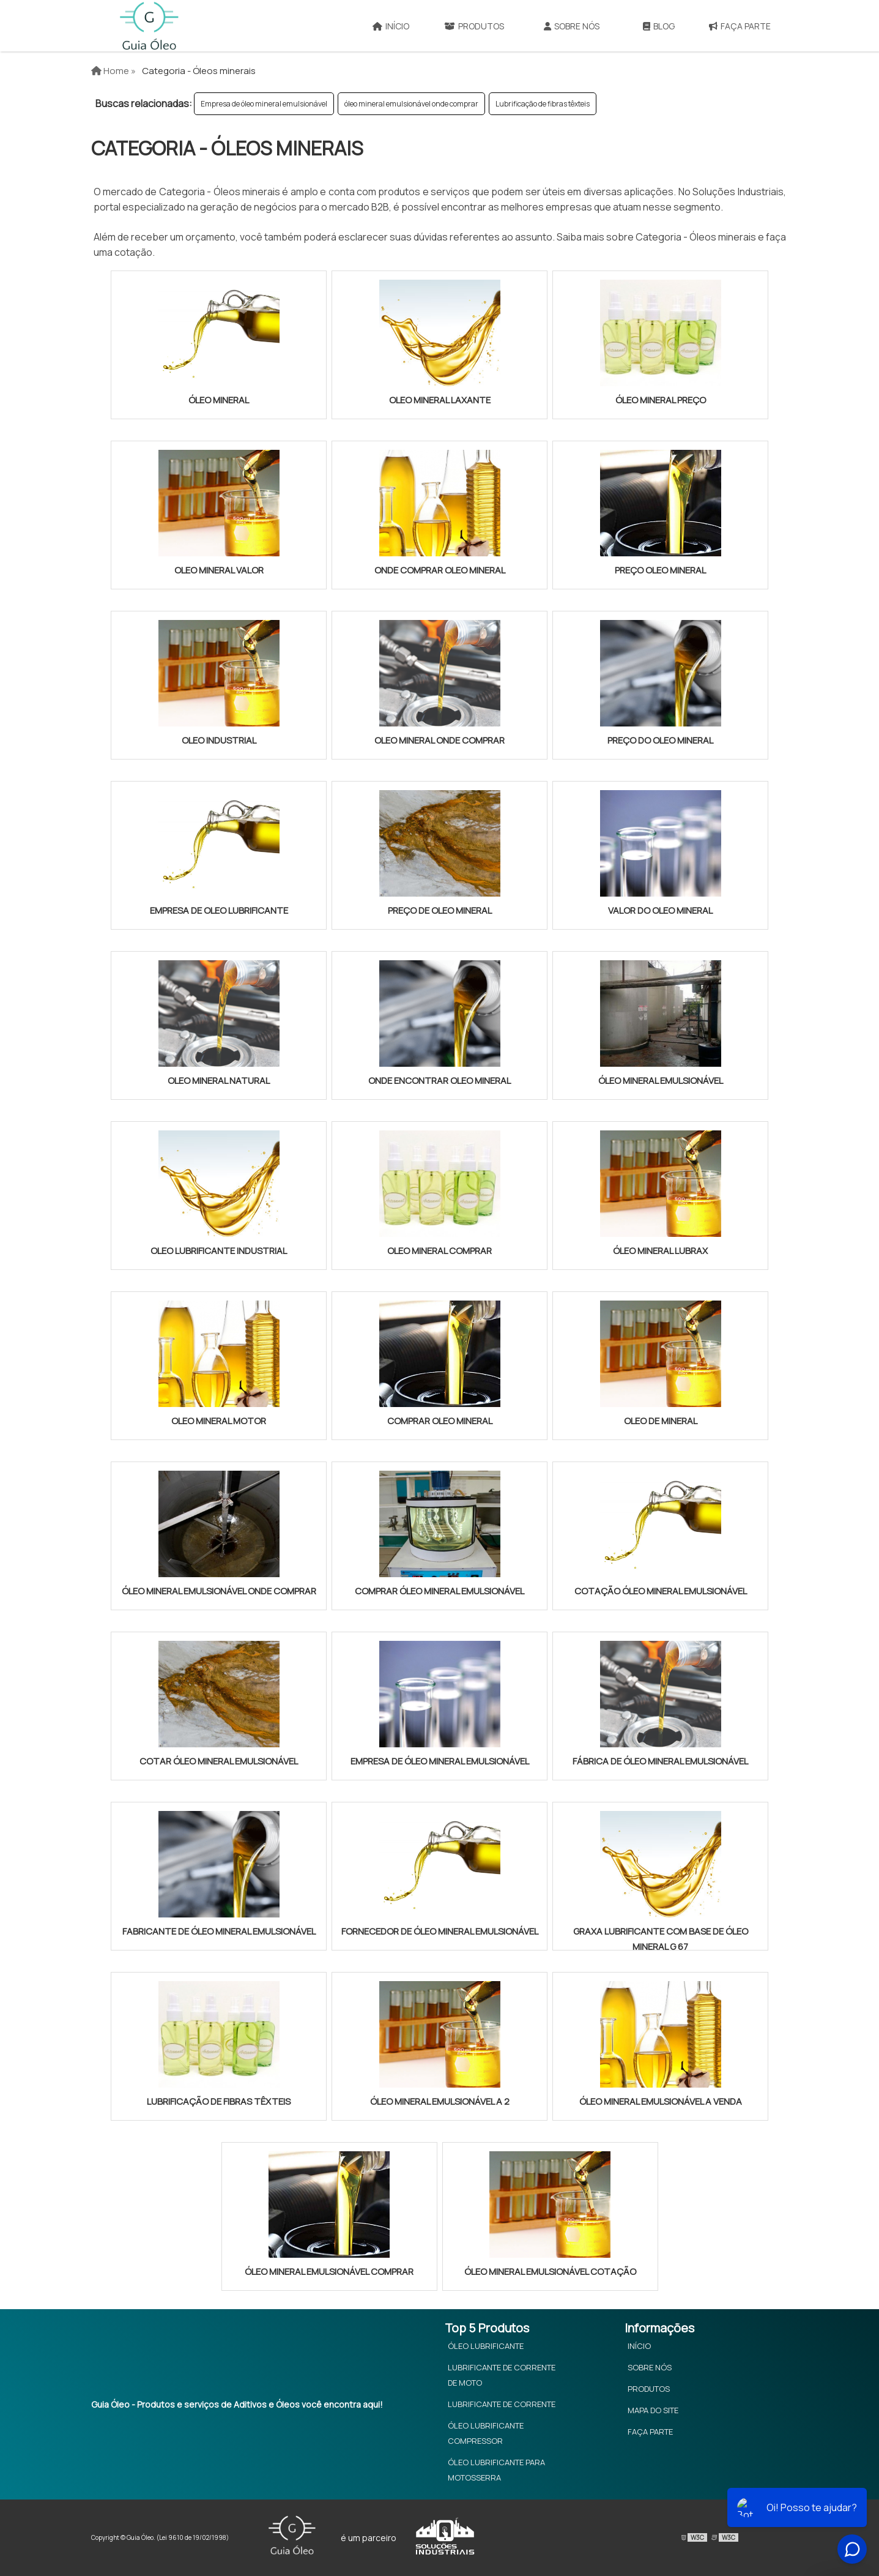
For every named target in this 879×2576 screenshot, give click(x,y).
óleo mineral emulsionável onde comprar (411, 104)
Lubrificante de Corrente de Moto (501, 2375)
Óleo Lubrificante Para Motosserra (496, 2470)
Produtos (474, 26)
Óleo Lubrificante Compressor (486, 2433)
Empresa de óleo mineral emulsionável (264, 104)
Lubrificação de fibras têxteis (542, 104)
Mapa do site (653, 2410)
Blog (659, 26)
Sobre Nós (571, 26)
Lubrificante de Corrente (501, 2404)
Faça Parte (740, 26)
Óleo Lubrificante (486, 2345)
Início (391, 26)
